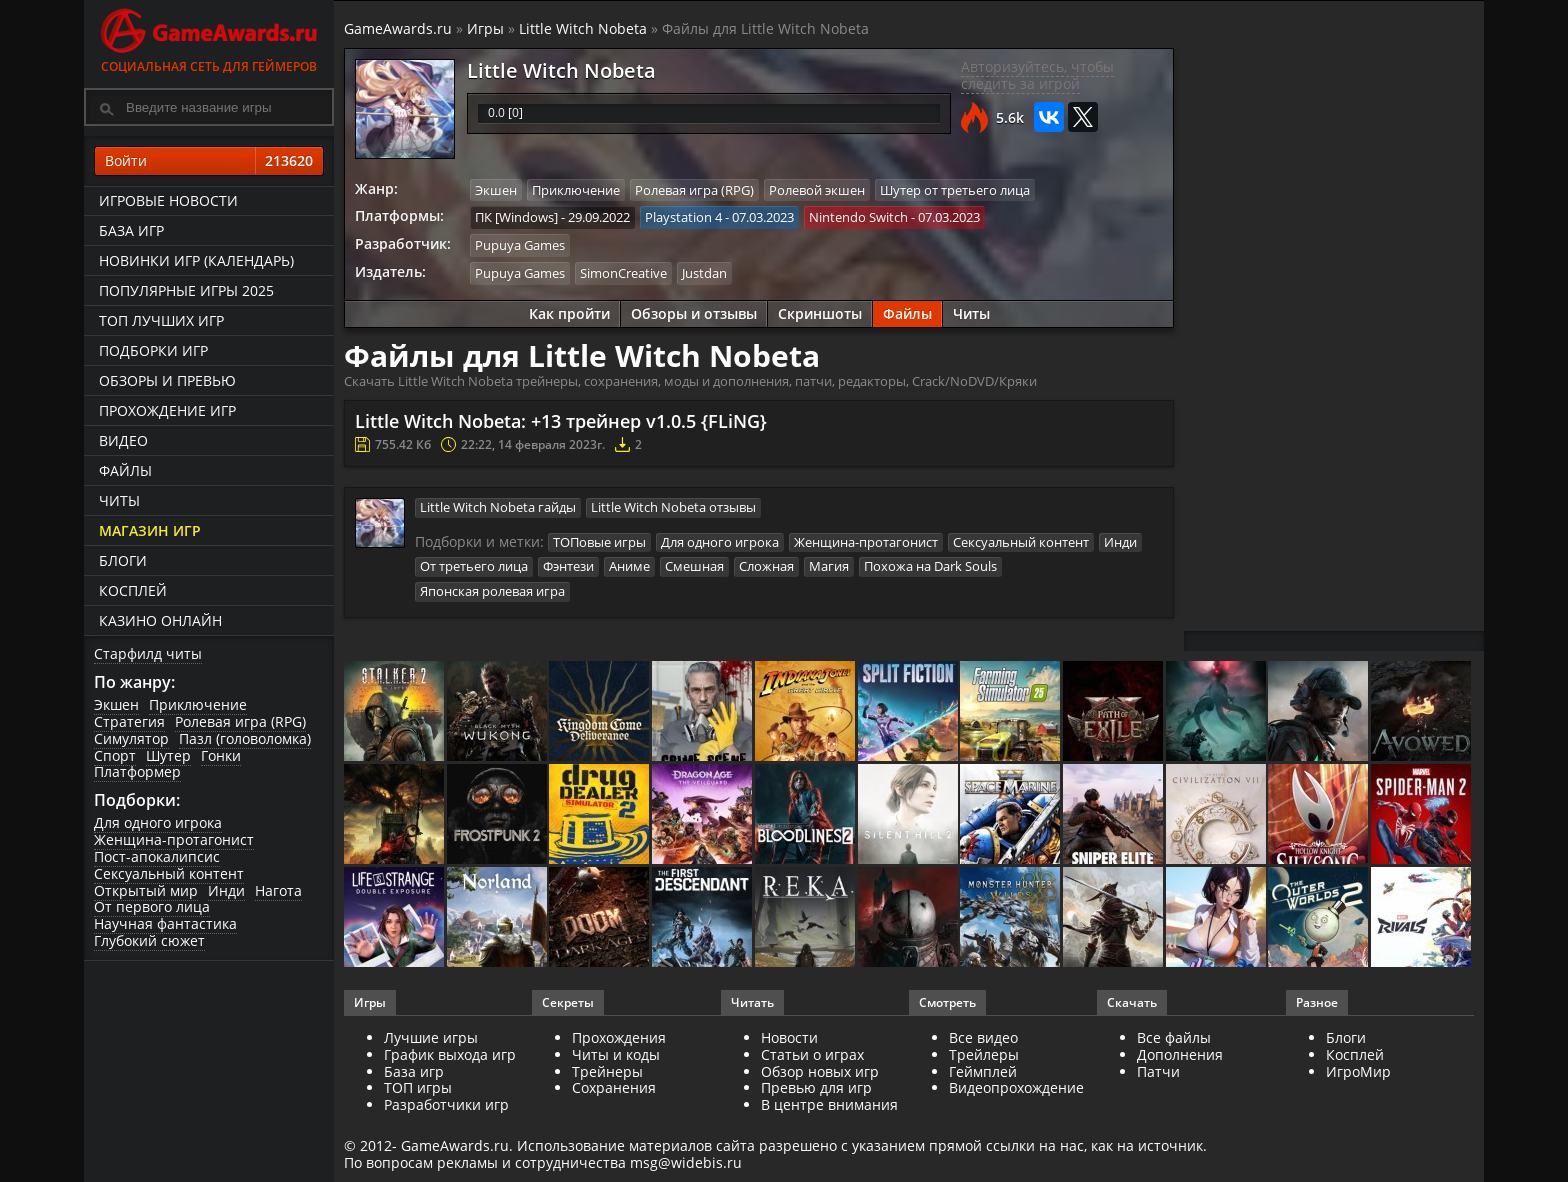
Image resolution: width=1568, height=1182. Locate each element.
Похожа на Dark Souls (930, 566)
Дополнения (1180, 1054)
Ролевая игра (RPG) (240, 721)
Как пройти (569, 312)
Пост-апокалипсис (157, 856)
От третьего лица (474, 566)
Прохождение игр (167, 410)
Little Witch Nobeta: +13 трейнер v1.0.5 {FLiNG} (561, 420)
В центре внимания (829, 1104)
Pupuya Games (520, 245)
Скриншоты (820, 312)
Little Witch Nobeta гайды (498, 506)
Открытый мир (146, 890)
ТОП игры (418, 1087)
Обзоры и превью (167, 380)
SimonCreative (623, 272)
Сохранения (614, 1087)
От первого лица (152, 906)
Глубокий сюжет (149, 940)
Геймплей (983, 1071)
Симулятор (131, 738)
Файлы (125, 470)
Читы (119, 500)
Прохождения (619, 1037)
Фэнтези (568, 566)
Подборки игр (153, 350)
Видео (123, 440)
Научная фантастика (165, 923)
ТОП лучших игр (161, 320)
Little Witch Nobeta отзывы (673, 506)
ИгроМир (1358, 1071)
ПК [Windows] (516, 217)
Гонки (221, 755)
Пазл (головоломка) (245, 738)
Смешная (694, 566)
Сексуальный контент (169, 873)
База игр (131, 230)
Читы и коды (616, 1054)
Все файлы (1174, 1037)
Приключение (198, 704)
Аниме (629, 566)
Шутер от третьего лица (955, 190)
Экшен (116, 704)
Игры (485, 28)
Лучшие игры (431, 1037)
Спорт (115, 755)
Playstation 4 (683, 217)
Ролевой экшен (817, 190)
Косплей (133, 590)
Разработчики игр (446, 1104)
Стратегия (129, 721)
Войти (209, 161)
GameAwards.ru (398, 28)
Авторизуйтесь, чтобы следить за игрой (1037, 75)
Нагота (278, 890)
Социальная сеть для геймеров (209, 37)
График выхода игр (450, 1054)
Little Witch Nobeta (583, 28)
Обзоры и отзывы (694, 312)
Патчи (1158, 1071)
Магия (829, 566)
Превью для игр (816, 1087)
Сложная (766, 566)
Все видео (983, 1037)
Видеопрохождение (1016, 1087)
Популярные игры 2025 (186, 290)
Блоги (123, 560)
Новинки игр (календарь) (196, 260)
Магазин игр (150, 530)
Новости (789, 1037)
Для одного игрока (158, 822)
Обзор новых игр (820, 1071)
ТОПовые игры (599, 541)
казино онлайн (160, 620)
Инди (226, 890)
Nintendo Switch (858, 217)
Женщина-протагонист (174, 839)
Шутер (168, 755)
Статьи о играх (812, 1054)
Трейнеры (607, 1071)
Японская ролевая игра (492, 590)
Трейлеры (984, 1054)
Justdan (704, 272)
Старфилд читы (148, 653)
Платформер (137, 771)
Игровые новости (168, 200)
